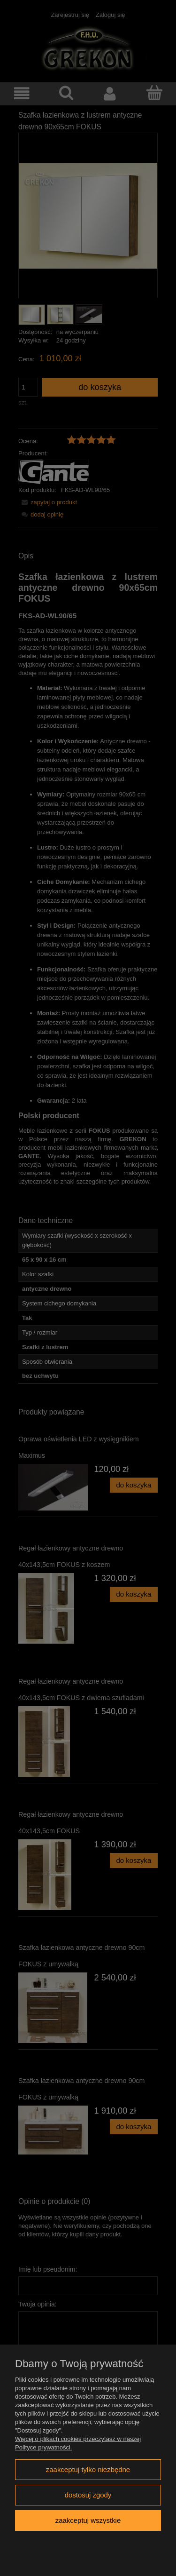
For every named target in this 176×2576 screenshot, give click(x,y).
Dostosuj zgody (88, 2495)
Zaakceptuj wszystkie (88, 2520)
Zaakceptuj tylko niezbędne (88, 2469)
